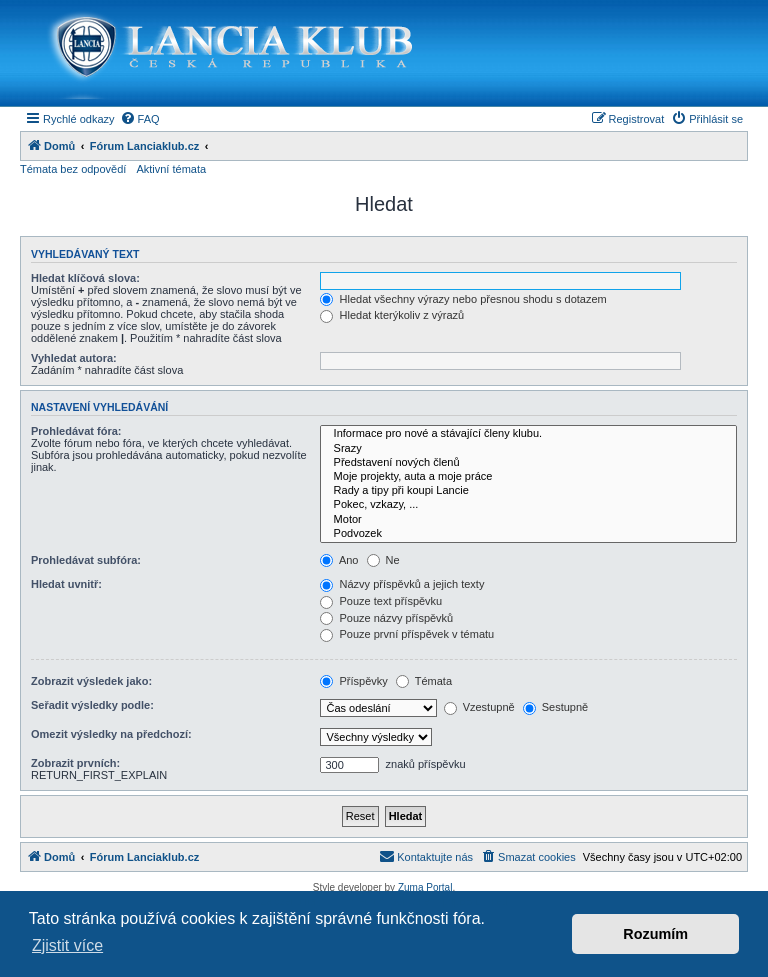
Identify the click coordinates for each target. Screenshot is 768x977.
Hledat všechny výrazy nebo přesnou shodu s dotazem (463, 299)
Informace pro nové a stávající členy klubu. (528, 434)
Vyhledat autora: (74, 358)
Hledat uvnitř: (66, 584)
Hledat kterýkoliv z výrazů (392, 315)
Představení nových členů (528, 463)
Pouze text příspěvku (381, 601)
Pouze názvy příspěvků (386, 618)
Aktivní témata (171, 169)
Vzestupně (479, 707)
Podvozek (528, 534)
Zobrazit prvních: (75, 763)
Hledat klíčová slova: (85, 278)
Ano (339, 560)
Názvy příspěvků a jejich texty (402, 584)
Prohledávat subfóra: (86, 560)
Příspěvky (353, 681)
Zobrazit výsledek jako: (91, 681)
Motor (528, 520)
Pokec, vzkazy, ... (528, 505)
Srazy (528, 449)
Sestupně (556, 707)
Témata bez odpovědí (73, 169)
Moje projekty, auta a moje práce (528, 477)
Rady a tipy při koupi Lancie (528, 491)
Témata (424, 681)
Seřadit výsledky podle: (92, 705)
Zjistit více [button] (67, 945)
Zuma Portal (425, 887)
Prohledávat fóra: (76, 431)
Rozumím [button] (655, 934)
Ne (383, 560)
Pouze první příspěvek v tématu (407, 634)
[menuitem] (140, 119)
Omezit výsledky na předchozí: (111, 734)
